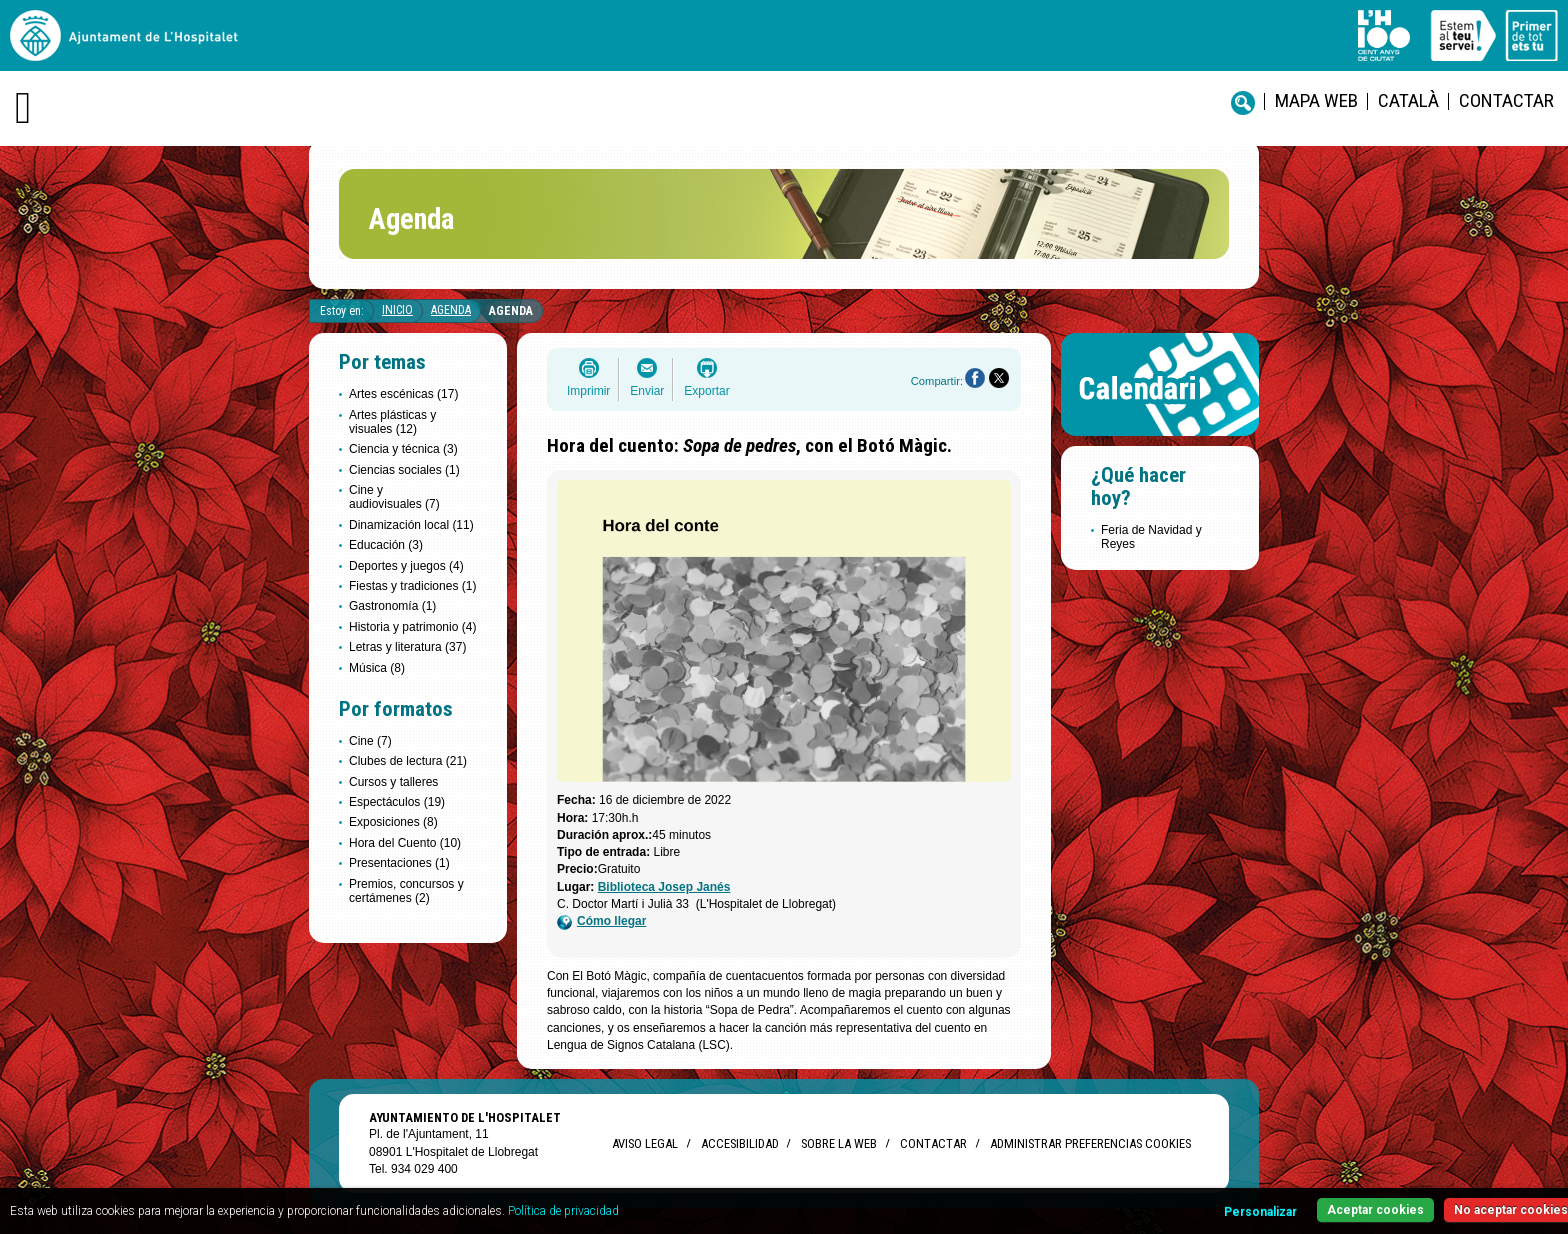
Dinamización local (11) (411, 525)
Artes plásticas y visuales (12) (392, 422)
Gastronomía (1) (392, 606)
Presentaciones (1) (399, 863)
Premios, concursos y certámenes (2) (406, 891)
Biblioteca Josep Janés (664, 887)
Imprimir (588, 391)
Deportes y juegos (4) (406, 566)
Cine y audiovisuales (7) (394, 497)
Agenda (451, 310)
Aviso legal (645, 1143)
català (1408, 100)
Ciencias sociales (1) (404, 470)
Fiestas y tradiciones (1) (412, 586)
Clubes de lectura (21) (408, 761)
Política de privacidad (563, 1211)
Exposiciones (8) (393, 822)
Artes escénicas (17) (403, 394)
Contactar (1506, 100)
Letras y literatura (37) (407, 647)
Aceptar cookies (1375, 1210)
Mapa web (1316, 100)
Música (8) (377, 668)
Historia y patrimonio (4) (412, 627)
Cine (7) (370, 741)
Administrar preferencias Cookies (1090, 1143)
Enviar (647, 391)
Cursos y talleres (393, 782)
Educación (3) (386, 545)
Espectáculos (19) (397, 802)
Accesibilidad (739, 1143)
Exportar (706, 391)
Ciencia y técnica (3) (403, 449)
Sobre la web (839, 1143)
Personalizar (1260, 1212)
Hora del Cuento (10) (405, 843)
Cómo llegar (601, 921)
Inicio (397, 310)
